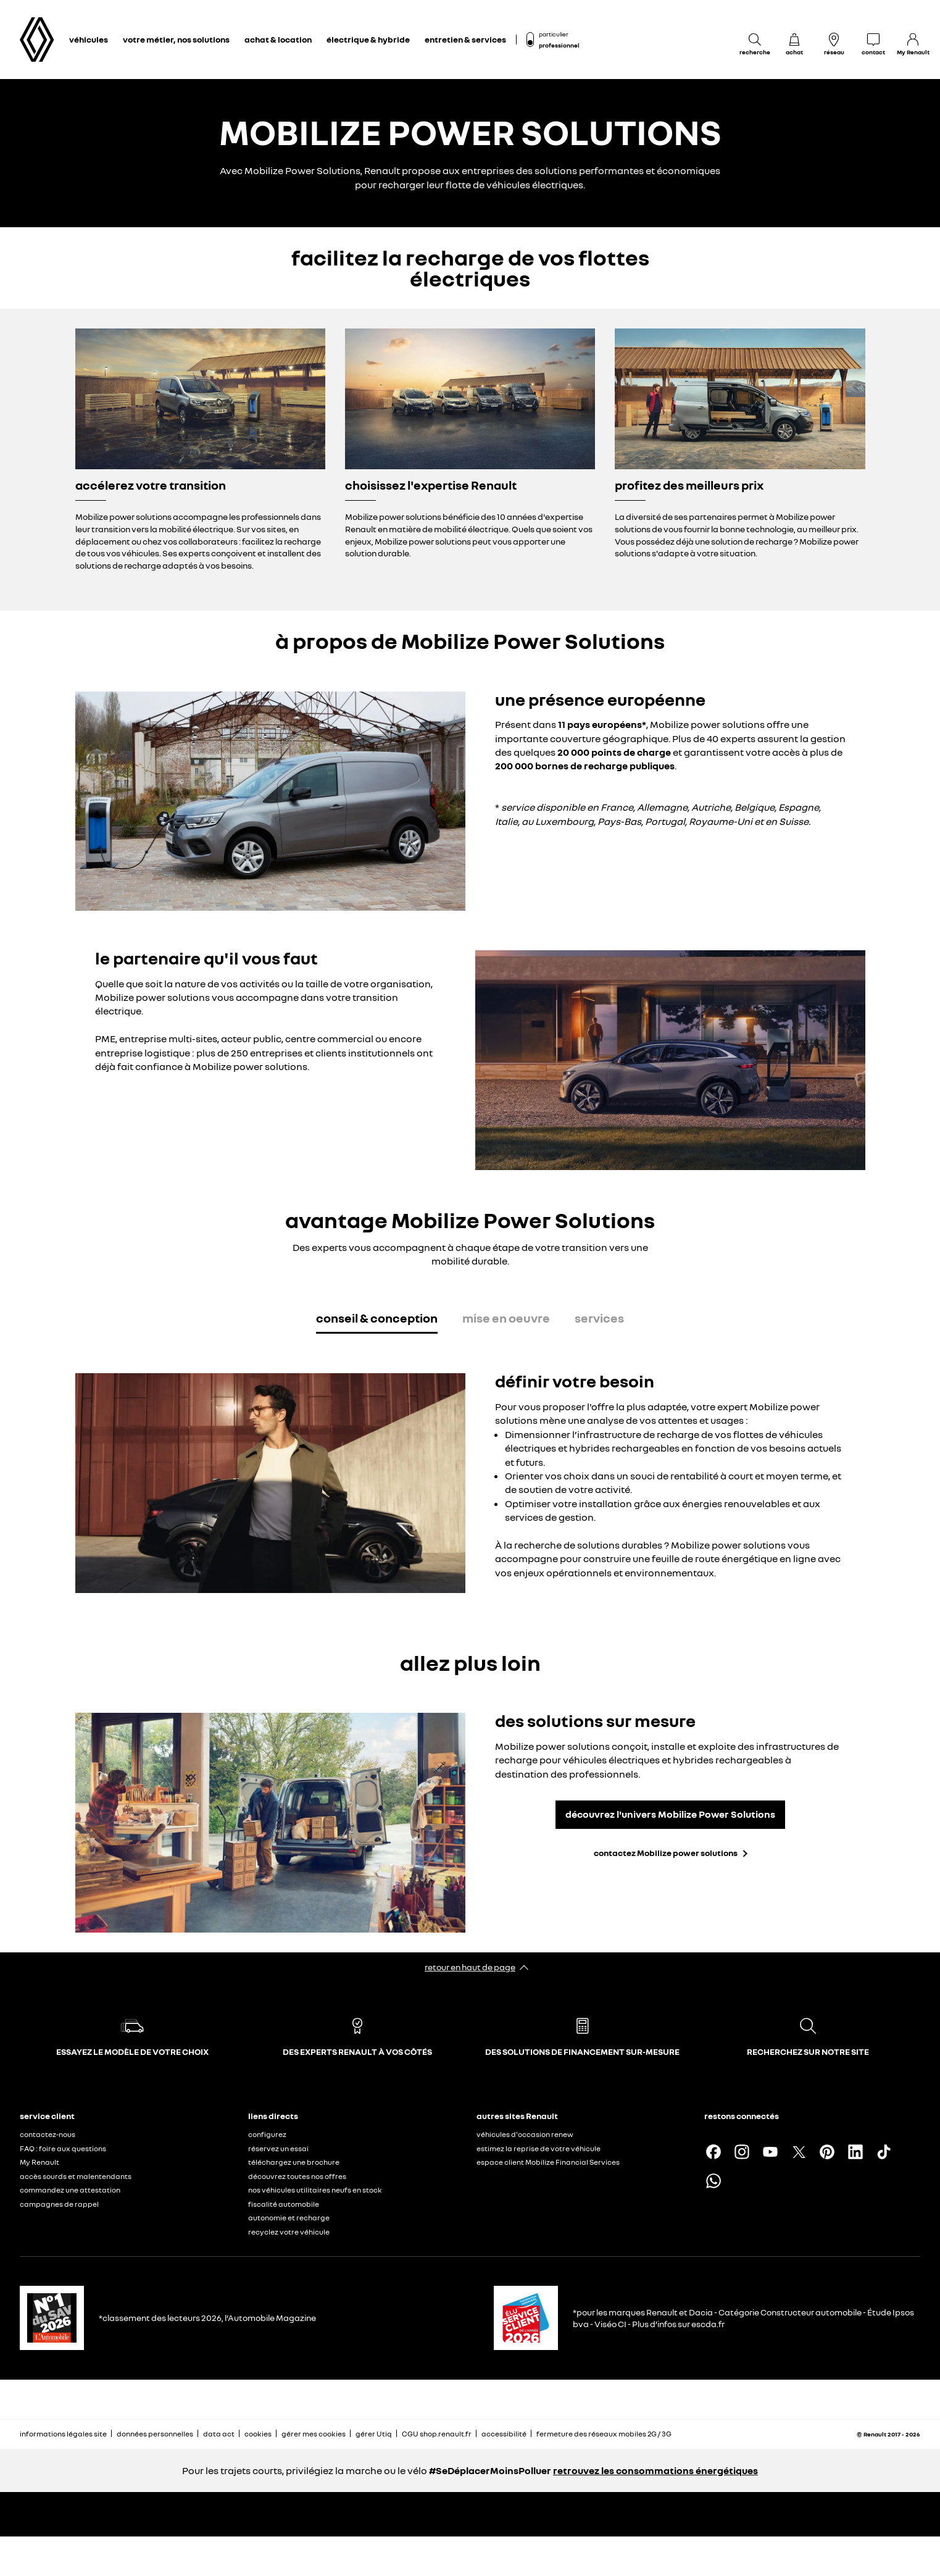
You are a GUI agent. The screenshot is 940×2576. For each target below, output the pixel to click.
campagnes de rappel (59, 2204)
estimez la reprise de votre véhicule (538, 2148)
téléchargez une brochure (293, 2162)
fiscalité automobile (283, 2204)
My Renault (39, 2162)
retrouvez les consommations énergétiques (655, 2470)
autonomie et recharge (289, 2217)
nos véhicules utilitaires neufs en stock (315, 2189)
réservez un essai (278, 2148)
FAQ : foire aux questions (63, 2148)
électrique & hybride (368, 39)
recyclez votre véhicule (289, 2231)
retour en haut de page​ (470, 1967)
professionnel (559, 45)
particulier (553, 34)
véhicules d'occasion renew (524, 2134)
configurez (267, 2134)
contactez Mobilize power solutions (666, 1853)
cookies (258, 2433)
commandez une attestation (70, 2189)
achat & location (278, 39)
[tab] (377, 1320)
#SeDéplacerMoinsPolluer (490, 2470)
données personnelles (155, 2433)
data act (219, 2433)
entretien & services (465, 39)
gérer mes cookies (313, 2434)
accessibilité (503, 2433)
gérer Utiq (374, 2433)
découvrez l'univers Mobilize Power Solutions (670, 1814)
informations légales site (63, 2433)
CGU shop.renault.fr (437, 2433)
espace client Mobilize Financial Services (548, 2162)
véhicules (88, 39)
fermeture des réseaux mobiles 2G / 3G (604, 2433)
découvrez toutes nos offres (297, 2176)
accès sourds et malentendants (75, 2176)
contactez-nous (47, 2134)
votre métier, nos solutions (176, 39)
